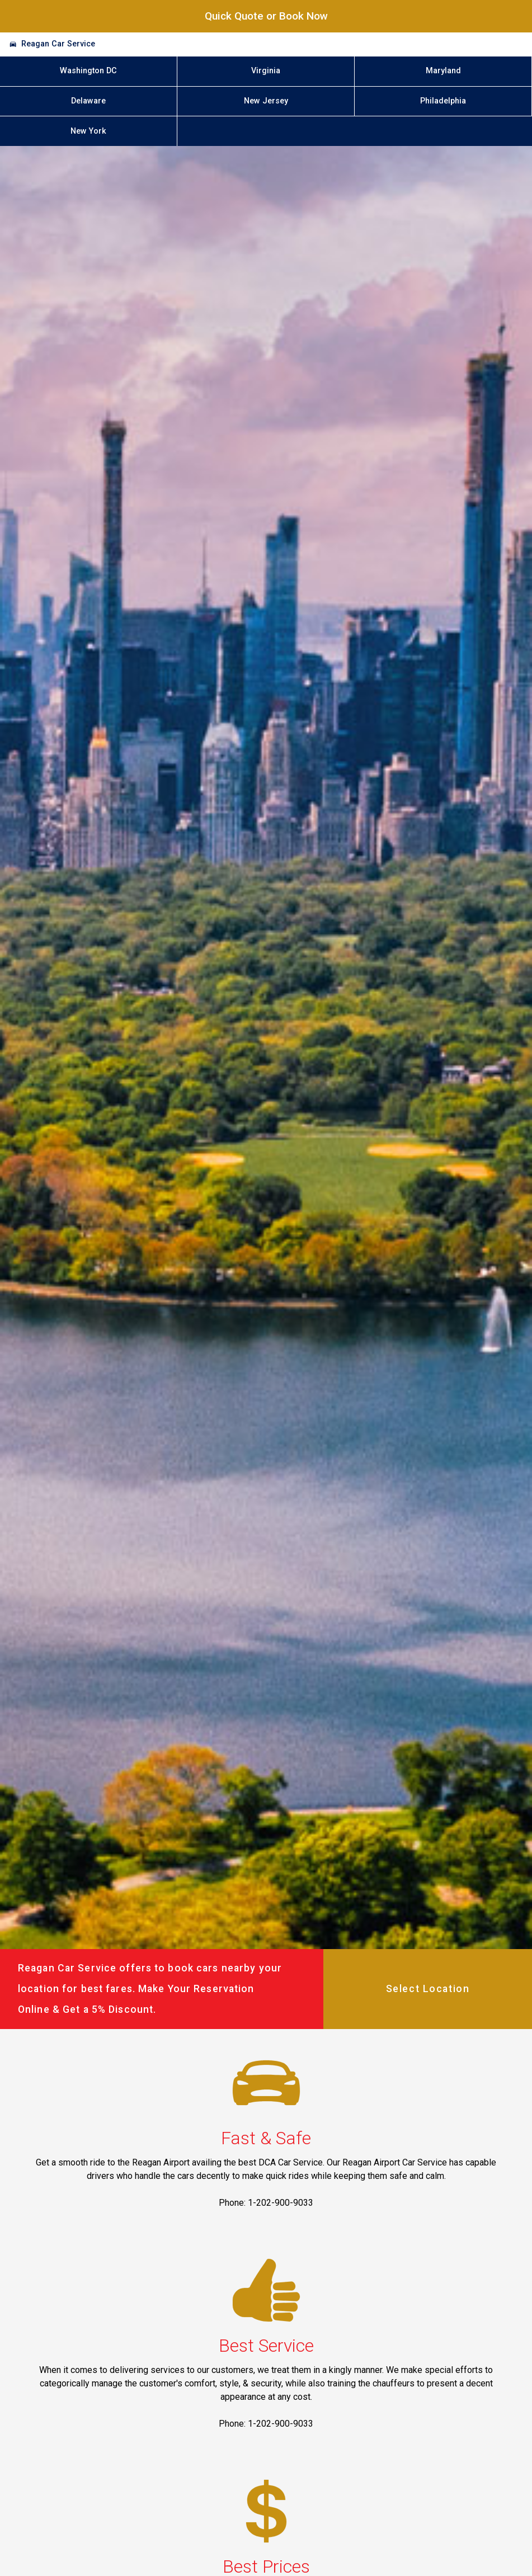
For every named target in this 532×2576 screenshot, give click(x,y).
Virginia (265, 71)
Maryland (443, 71)
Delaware (88, 101)
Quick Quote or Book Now (266, 16)
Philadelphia (443, 101)
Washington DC (88, 71)
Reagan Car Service (58, 44)
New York (88, 131)
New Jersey (266, 101)
